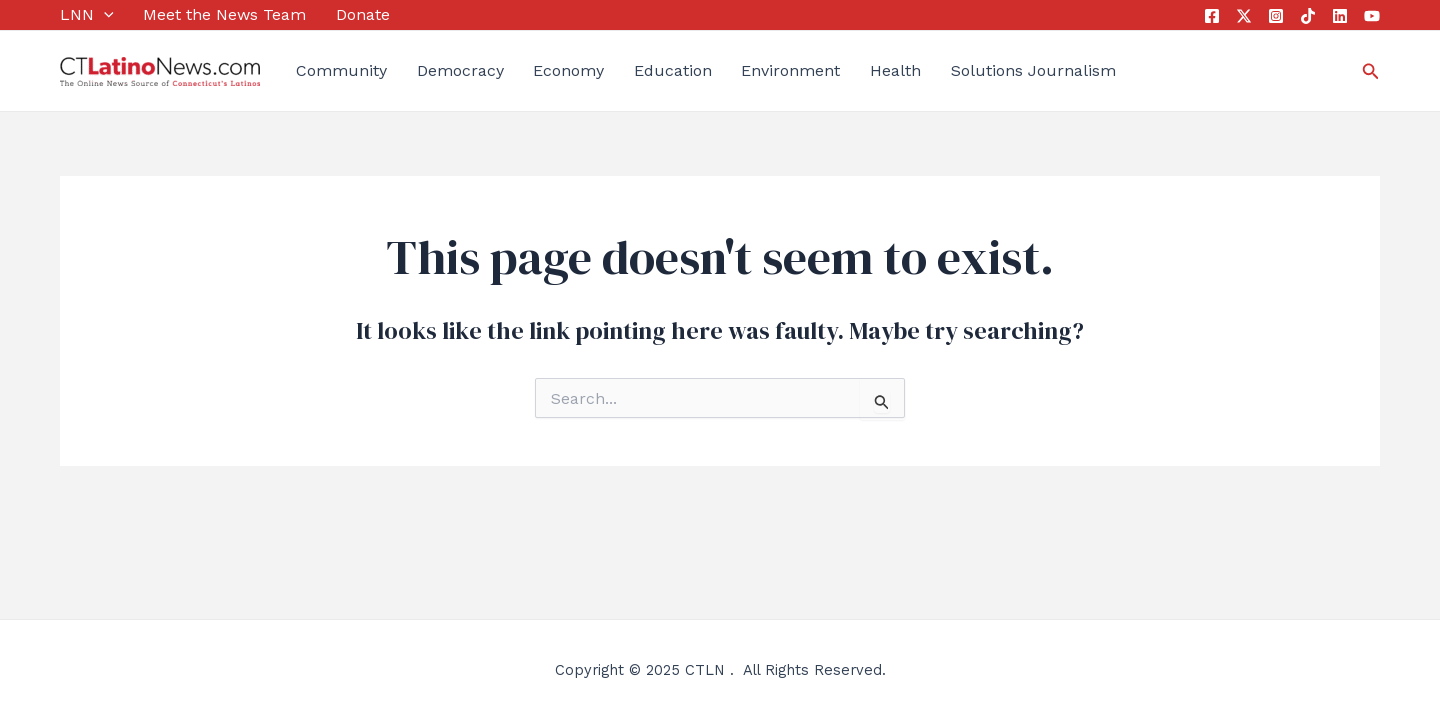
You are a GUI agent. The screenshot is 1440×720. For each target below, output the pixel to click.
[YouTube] (1372, 16)
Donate (363, 14)
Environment (790, 70)
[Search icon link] (1371, 71)
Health (895, 70)
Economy (568, 70)
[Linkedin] (1340, 16)
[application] (104, 15)
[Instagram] (1276, 16)
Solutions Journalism (1033, 70)
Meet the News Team (224, 14)
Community (341, 70)
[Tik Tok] (1308, 16)
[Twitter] (1244, 16)
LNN (87, 15)
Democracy (460, 70)
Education (673, 70)
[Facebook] (1212, 16)
